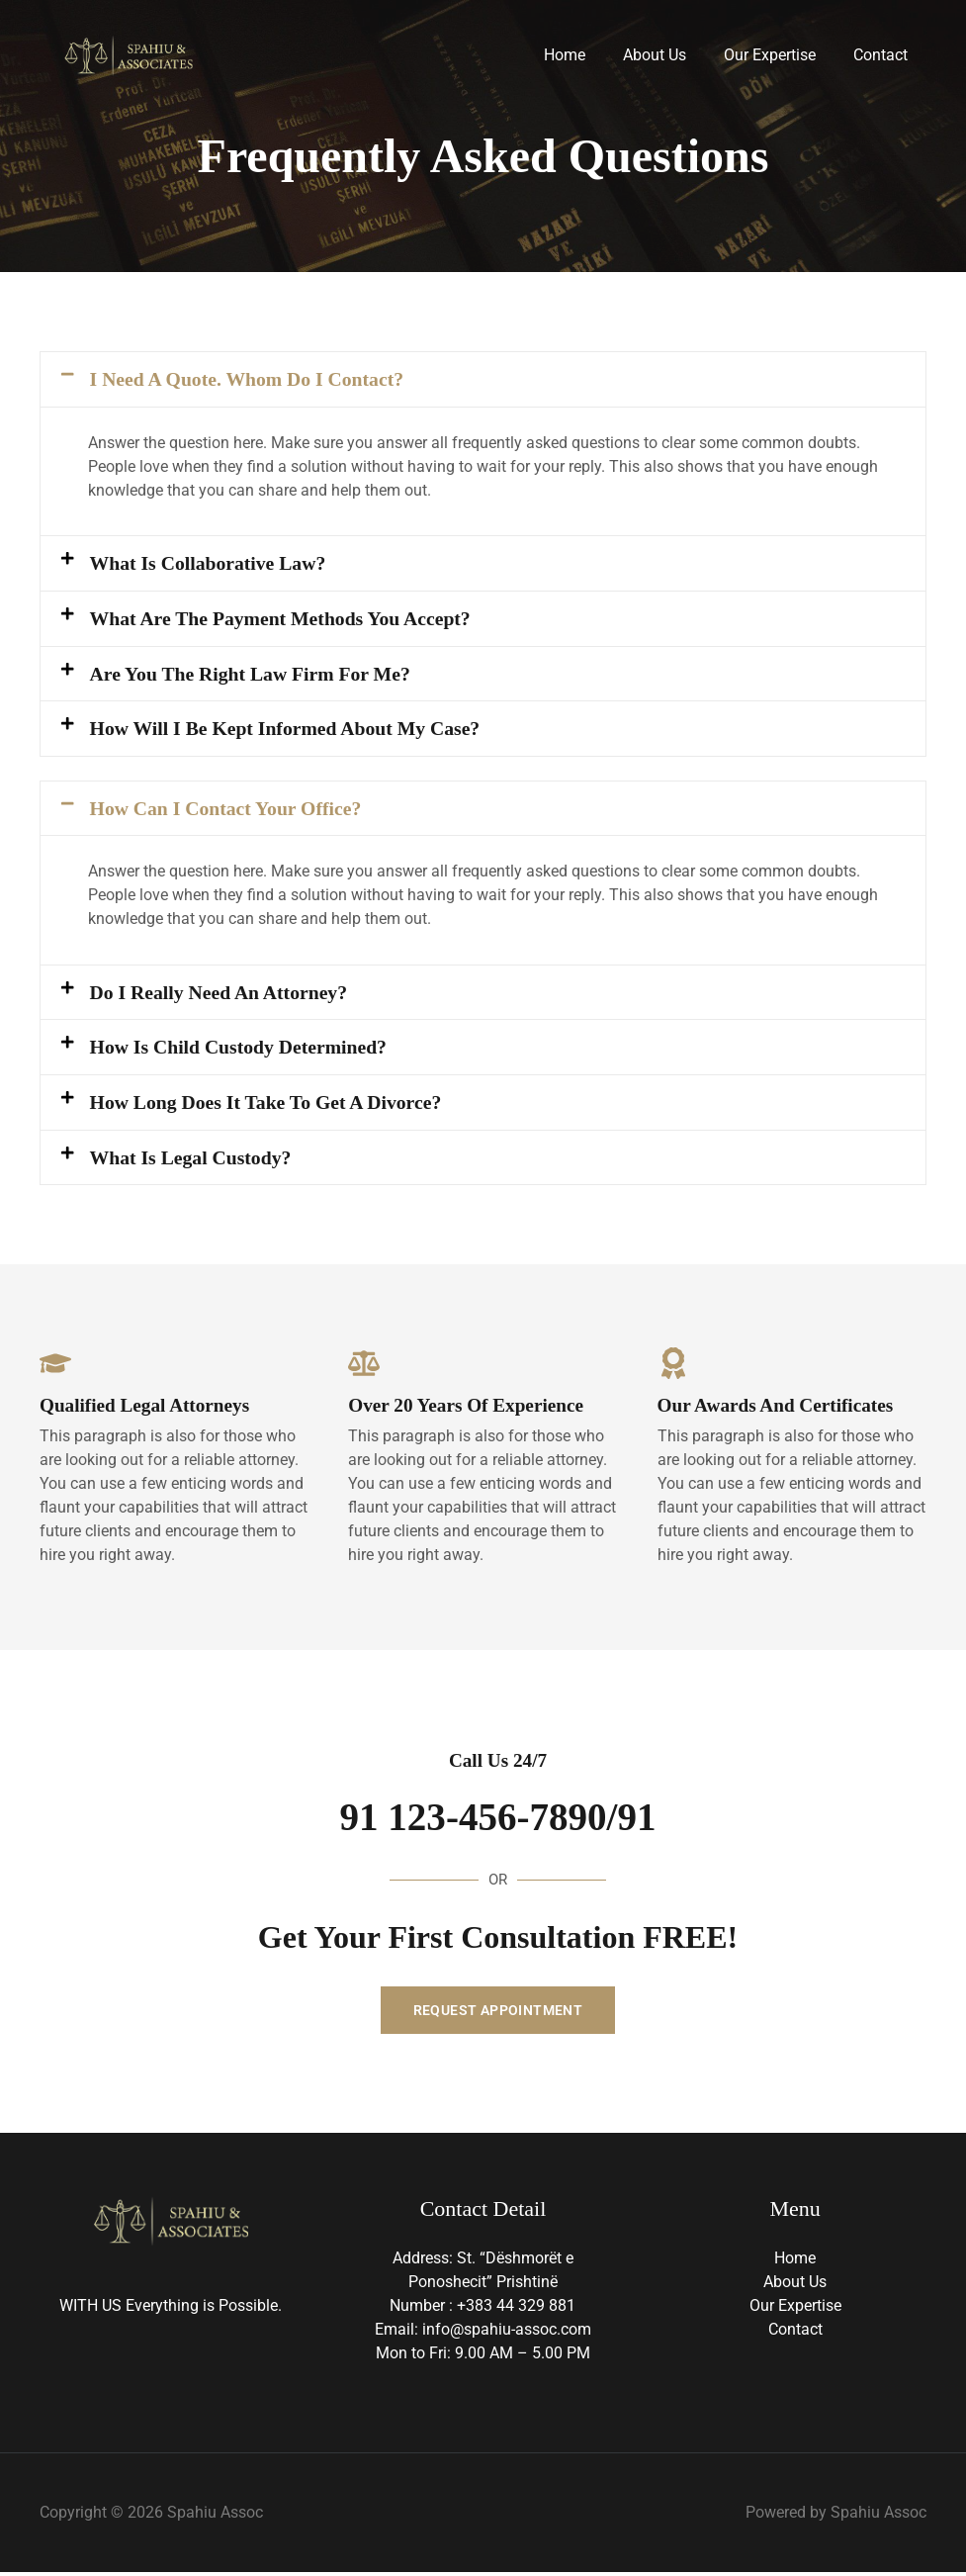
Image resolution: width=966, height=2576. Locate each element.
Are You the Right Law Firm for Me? (253, 675)
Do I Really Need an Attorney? (221, 994)
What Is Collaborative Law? (210, 564)
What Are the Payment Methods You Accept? (284, 619)
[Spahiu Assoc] (128, 54)
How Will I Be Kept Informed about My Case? (288, 730)
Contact (883, 55)
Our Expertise (779, 55)
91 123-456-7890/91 (498, 1820)
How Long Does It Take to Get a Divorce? (269, 1105)
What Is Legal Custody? (192, 1160)
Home (585, 55)
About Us (669, 55)
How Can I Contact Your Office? (228, 810)
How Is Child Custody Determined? (241, 1049)
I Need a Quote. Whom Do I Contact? (249, 379)
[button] (483, 379)
